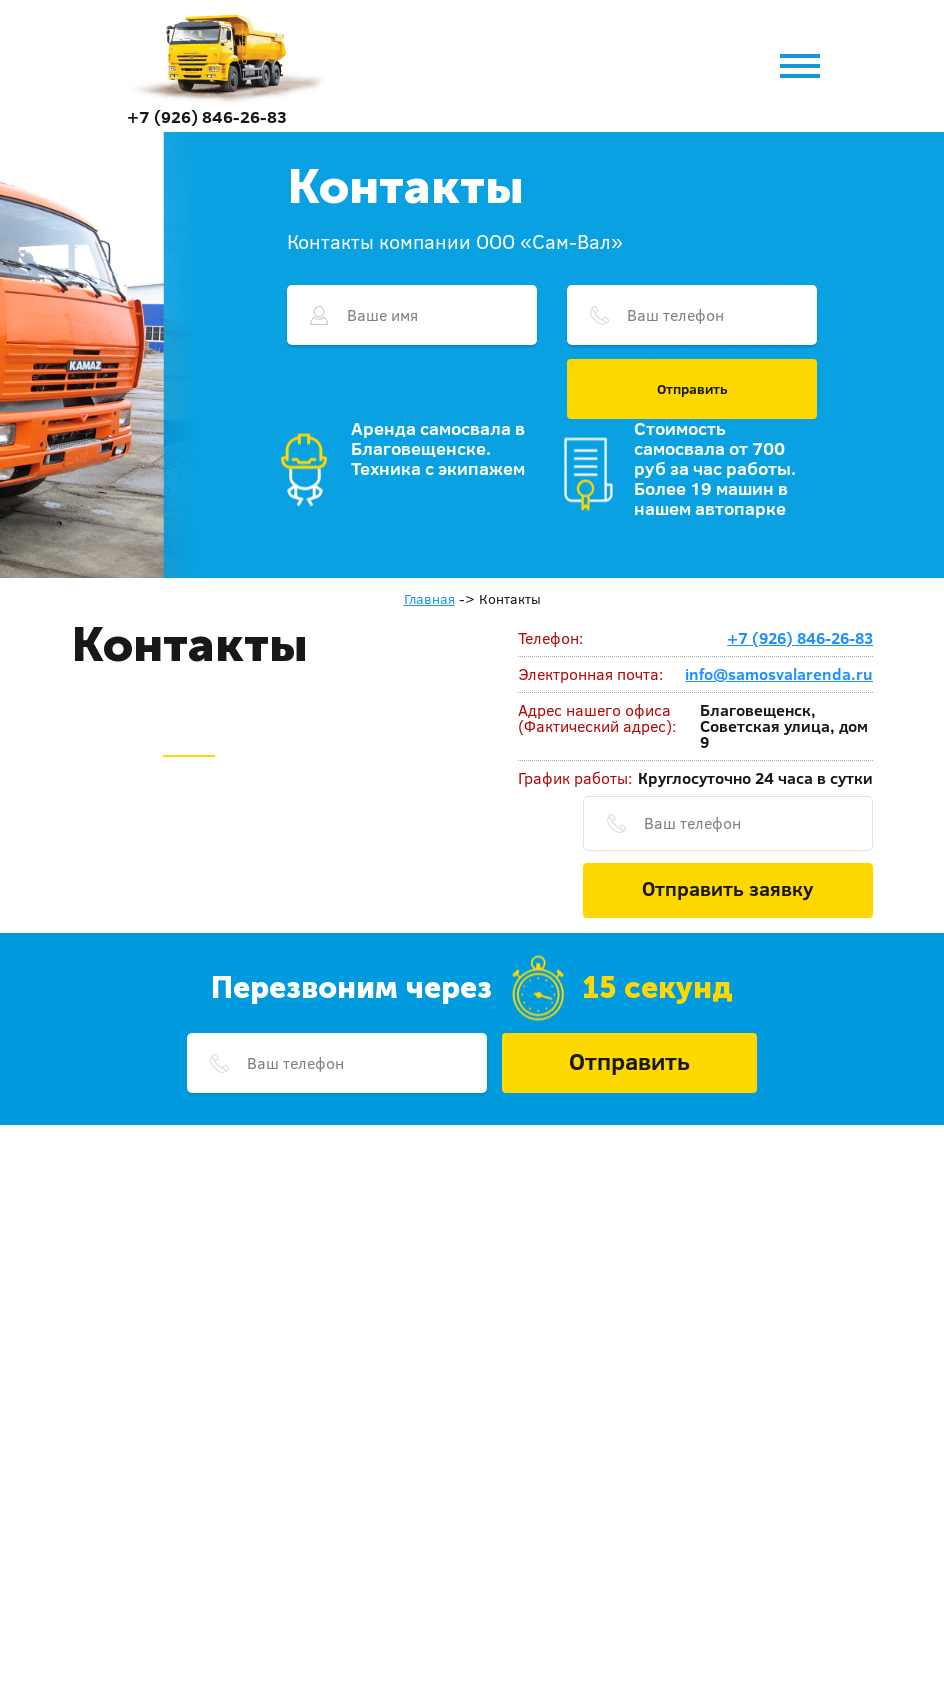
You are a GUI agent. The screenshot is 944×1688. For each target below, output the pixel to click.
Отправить (692, 389)
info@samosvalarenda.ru (779, 674)
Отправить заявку (728, 888)
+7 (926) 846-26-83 (207, 116)
